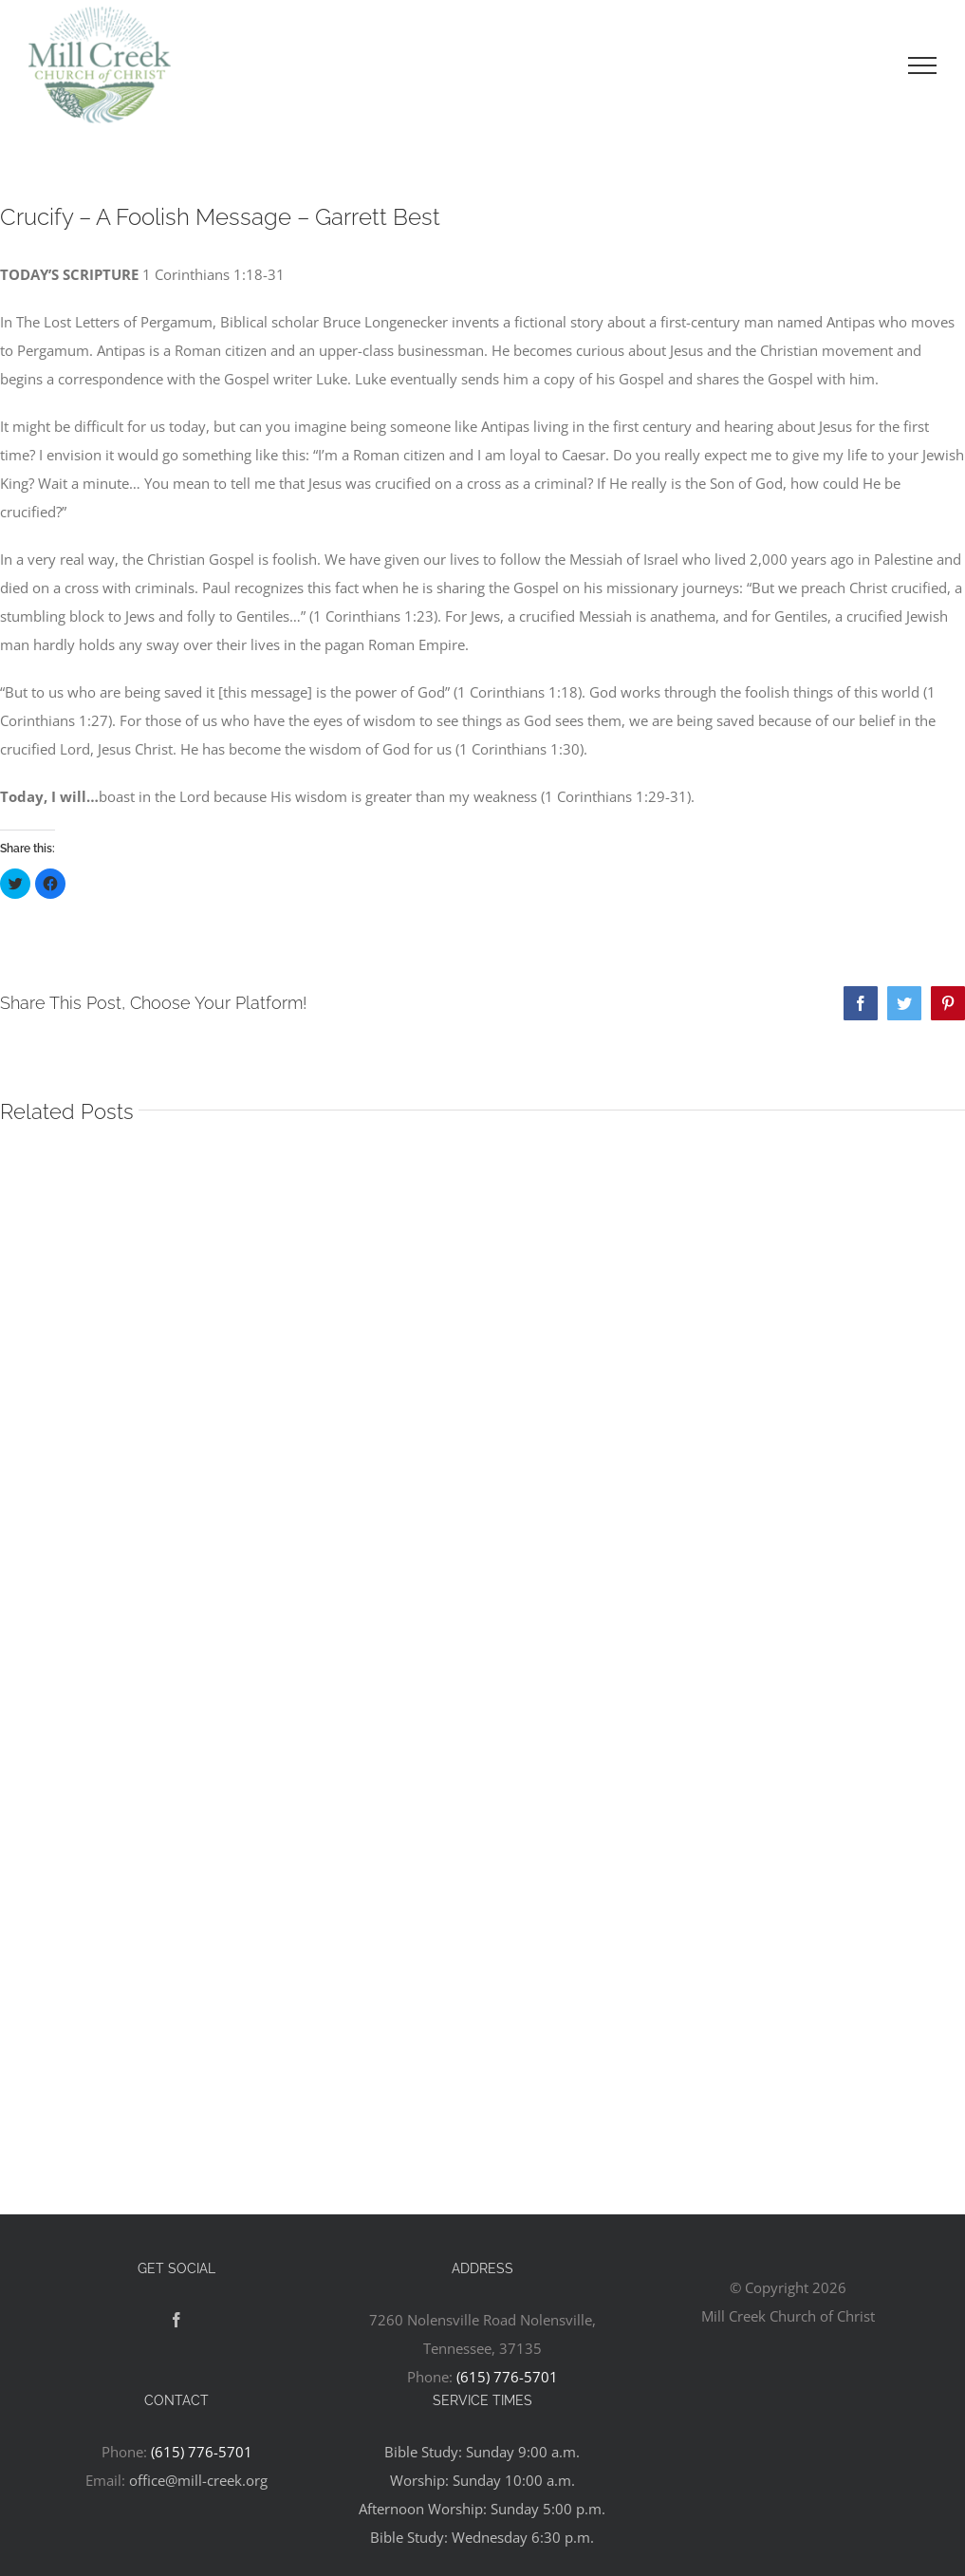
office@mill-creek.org (198, 2480)
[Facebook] (176, 2319)
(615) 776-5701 (507, 2376)
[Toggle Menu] (922, 65)
